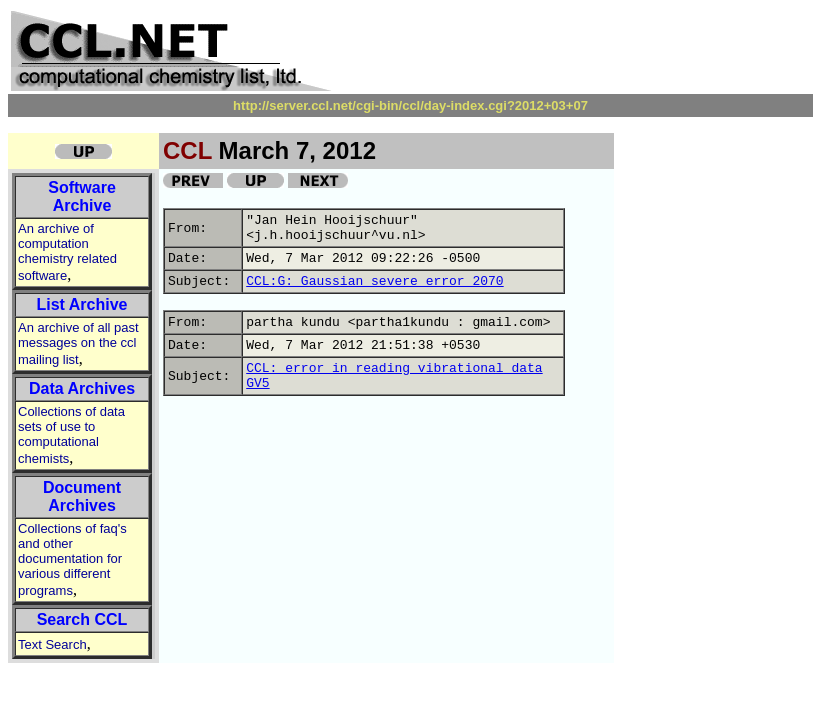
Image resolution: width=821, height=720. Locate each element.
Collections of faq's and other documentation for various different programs (72, 559)
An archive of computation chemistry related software (67, 252)
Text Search (52, 644)
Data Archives (82, 388)
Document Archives (82, 496)
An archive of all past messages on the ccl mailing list (78, 343)
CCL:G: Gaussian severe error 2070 (374, 281)
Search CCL (82, 619)
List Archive (82, 304)
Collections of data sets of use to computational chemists (71, 435)
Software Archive (82, 196)
